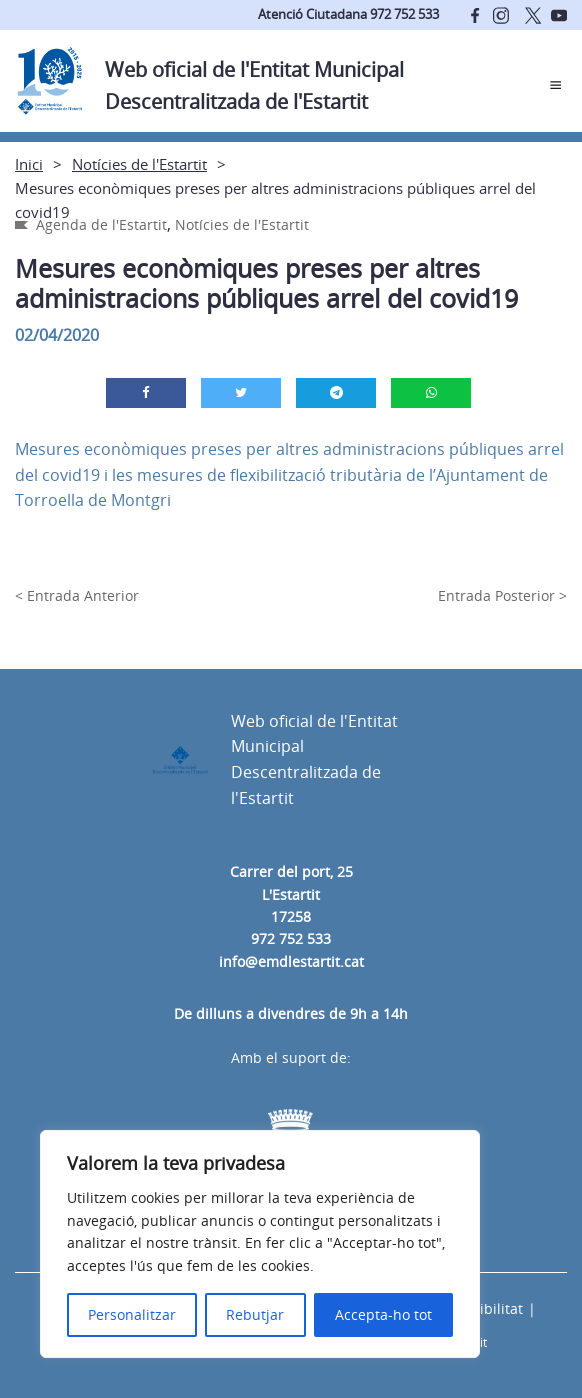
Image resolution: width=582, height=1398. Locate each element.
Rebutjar (255, 1314)
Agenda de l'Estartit (101, 224)
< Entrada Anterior (77, 595)
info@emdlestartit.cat (291, 961)
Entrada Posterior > (502, 595)
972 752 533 (291, 938)
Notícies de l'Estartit (139, 164)
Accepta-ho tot (383, 1314)
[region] (260, 1244)
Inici (29, 164)
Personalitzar (132, 1314)
